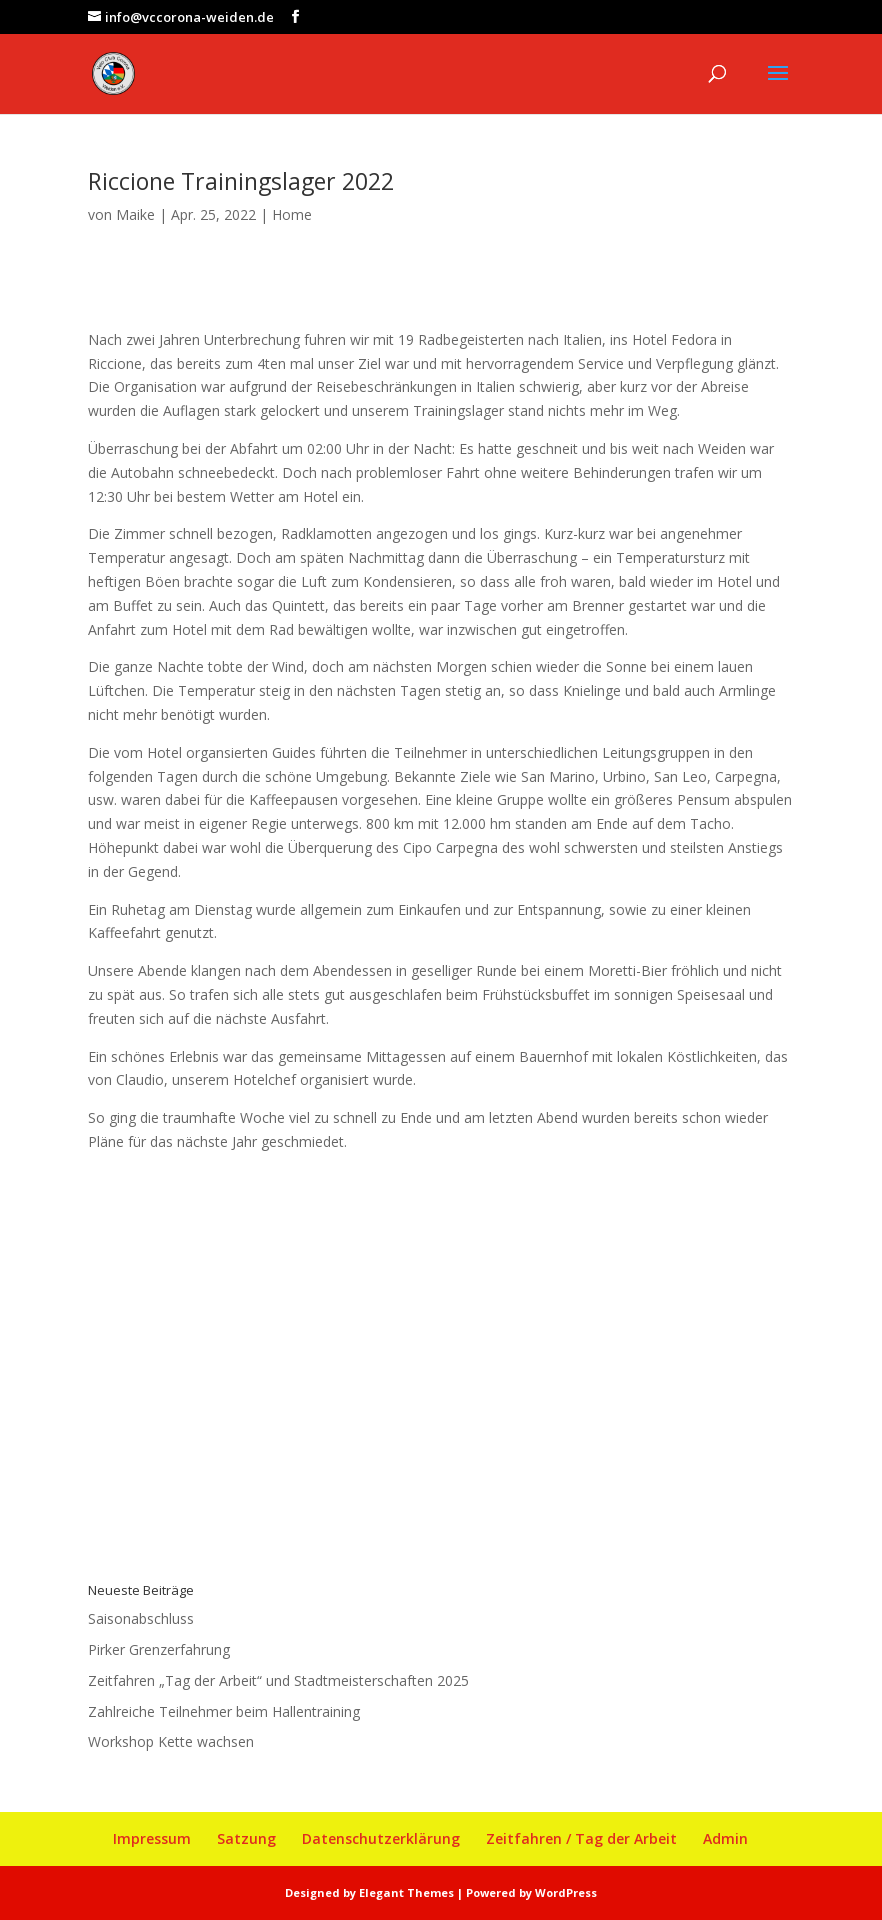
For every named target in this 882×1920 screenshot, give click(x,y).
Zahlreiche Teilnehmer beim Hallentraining (224, 1711)
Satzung (246, 1838)
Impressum (152, 1838)
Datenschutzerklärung (381, 1838)
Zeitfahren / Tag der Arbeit (581, 1838)
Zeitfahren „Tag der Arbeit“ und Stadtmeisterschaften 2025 (278, 1680)
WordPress (566, 1892)
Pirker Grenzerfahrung (159, 1649)
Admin (725, 1838)
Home (292, 214)
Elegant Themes (406, 1892)
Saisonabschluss (141, 1618)
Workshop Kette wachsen (171, 1741)
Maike (135, 214)
